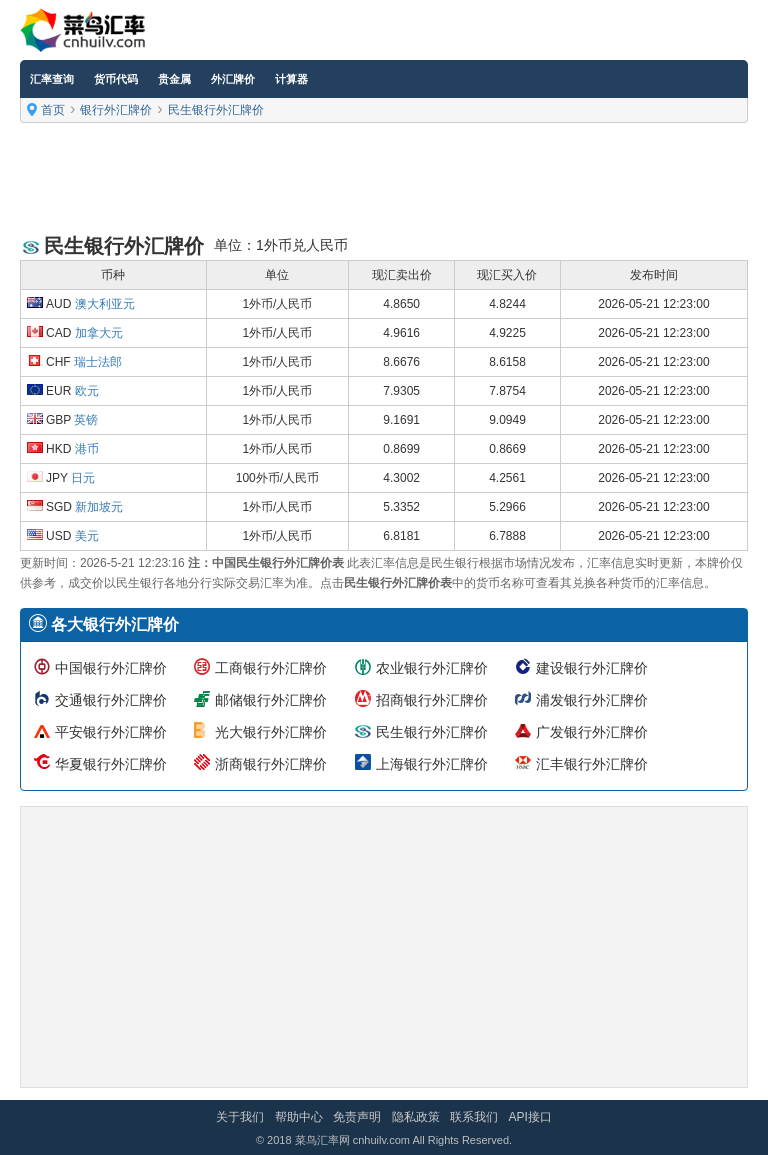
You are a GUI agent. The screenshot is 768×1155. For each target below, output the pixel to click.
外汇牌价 (233, 79)
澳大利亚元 (105, 304)
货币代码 (116, 79)
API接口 (529, 1117)
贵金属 (174, 79)
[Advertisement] (384, 180)
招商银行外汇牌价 (432, 700)
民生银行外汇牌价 (216, 110)
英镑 (86, 420)
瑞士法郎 (98, 362)
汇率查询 (52, 79)
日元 (83, 478)
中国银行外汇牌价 (111, 668)
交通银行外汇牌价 (111, 700)
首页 (53, 110)
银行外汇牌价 (116, 110)
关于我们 (240, 1117)
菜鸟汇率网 (322, 1140)
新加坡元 (99, 507)
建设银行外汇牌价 (592, 668)
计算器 (291, 79)
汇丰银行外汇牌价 (592, 764)
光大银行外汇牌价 (271, 732)
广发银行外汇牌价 (592, 732)
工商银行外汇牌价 (271, 668)
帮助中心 (299, 1117)
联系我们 (474, 1117)
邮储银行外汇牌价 (271, 700)
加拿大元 (99, 333)
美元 (87, 536)
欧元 (87, 391)
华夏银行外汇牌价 (111, 764)
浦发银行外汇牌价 (592, 700)
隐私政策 (416, 1117)
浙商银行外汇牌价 (271, 764)
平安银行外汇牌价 (111, 732)
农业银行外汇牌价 (432, 668)
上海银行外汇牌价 (432, 764)
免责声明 (357, 1117)
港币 (87, 449)
